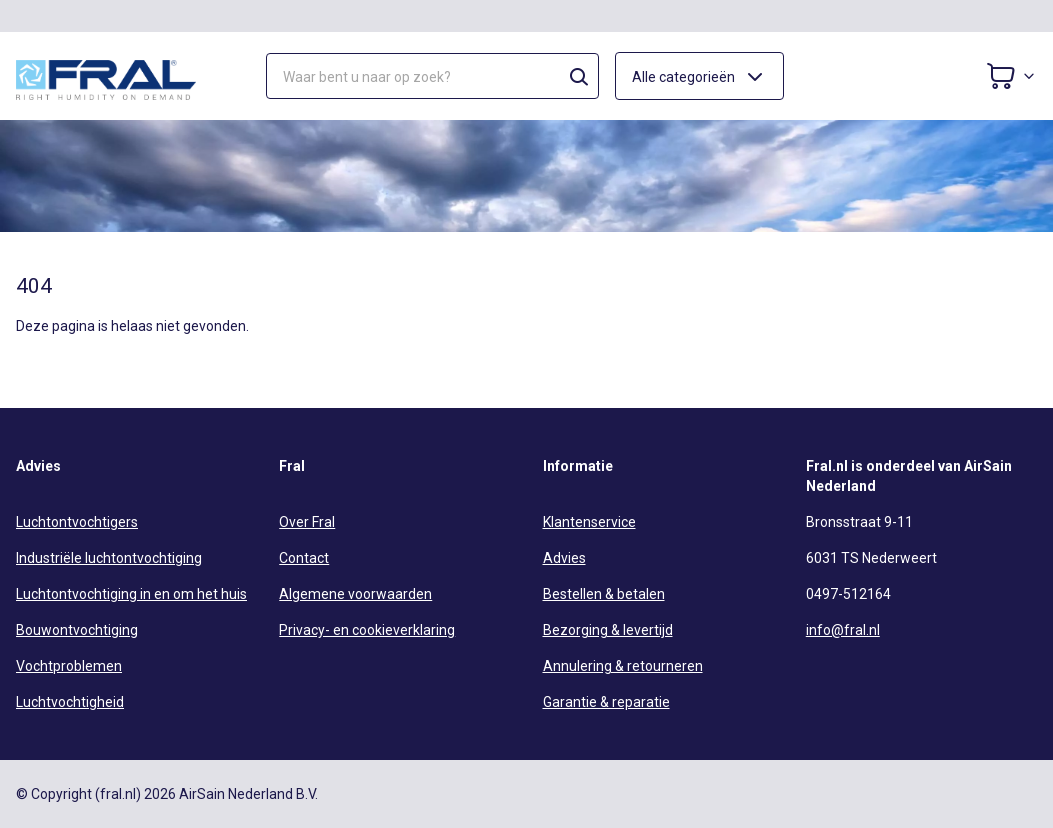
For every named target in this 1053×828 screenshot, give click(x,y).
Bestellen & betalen (604, 594)
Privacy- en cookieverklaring (367, 630)
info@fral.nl (843, 630)
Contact (304, 558)
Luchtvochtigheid (70, 702)
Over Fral (307, 522)
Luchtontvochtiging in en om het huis (131, 594)
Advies (564, 558)
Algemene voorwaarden (355, 594)
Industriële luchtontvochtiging (109, 558)
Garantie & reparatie (606, 702)
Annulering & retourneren (623, 666)
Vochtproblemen (69, 666)
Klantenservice (589, 522)
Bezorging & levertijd (608, 630)
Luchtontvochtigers (77, 522)
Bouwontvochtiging (77, 630)
